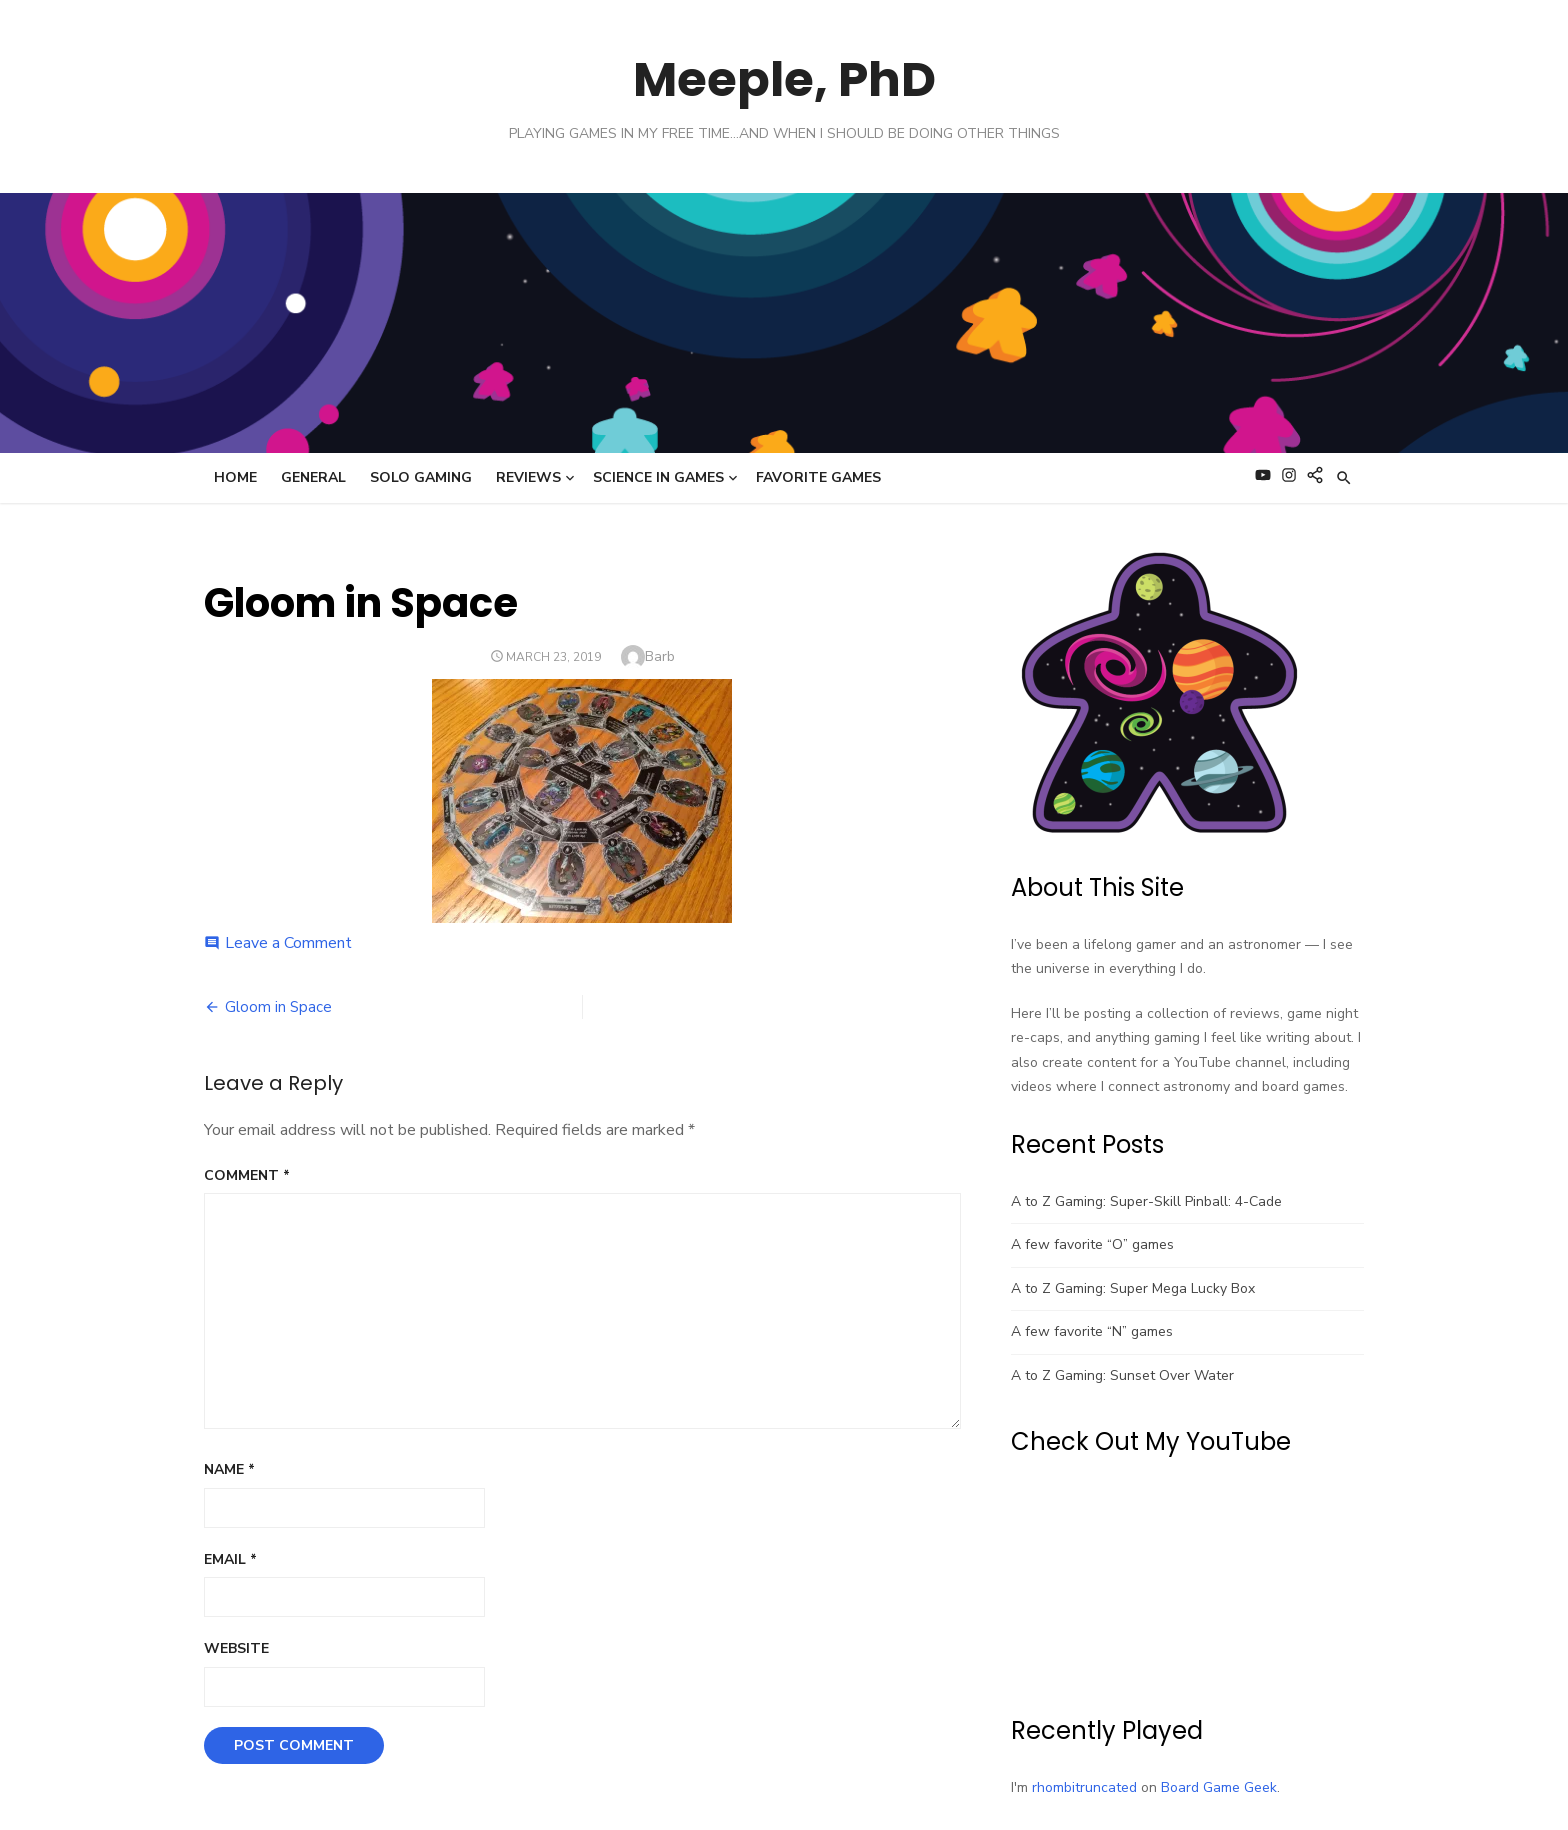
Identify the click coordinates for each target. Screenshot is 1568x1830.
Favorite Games (818, 477)
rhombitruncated (1084, 1787)
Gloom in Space (278, 1007)
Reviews (528, 477)
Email (230, 1559)
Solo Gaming (421, 477)
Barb (660, 656)
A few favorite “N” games (1092, 1331)
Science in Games (658, 477)
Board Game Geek (1219, 1787)
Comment (247, 1175)
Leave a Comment (288, 943)
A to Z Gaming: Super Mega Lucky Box (1133, 1288)
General (313, 477)
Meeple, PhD (784, 79)
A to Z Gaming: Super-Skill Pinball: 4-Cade (1146, 1201)
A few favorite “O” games (1092, 1244)
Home (235, 477)
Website (236, 1648)
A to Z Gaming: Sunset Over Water (1122, 1375)
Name (229, 1469)
